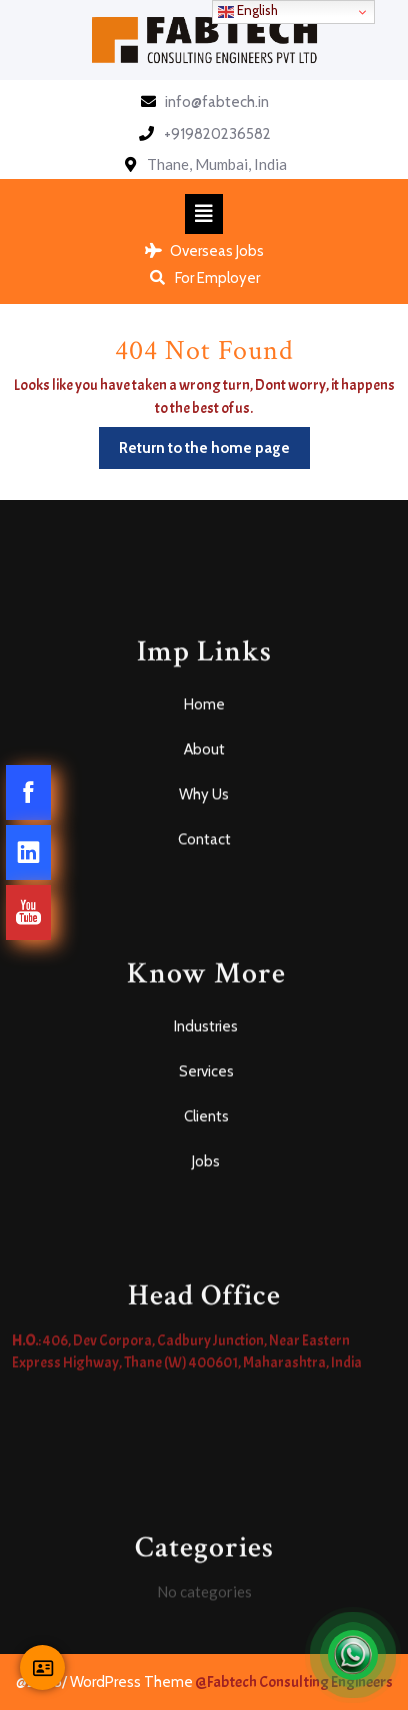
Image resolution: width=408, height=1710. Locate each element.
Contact (204, 1032)
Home (204, 897)
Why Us (204, 987)
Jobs (206, 1354)
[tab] (204, 214)
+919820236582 (217, 134)
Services (206, 1264)
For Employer (204, 278)
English (248, 11)
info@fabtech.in (217, 102)
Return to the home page (214, 442)
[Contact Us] (42, 1667)
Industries (206, 1219)
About (204, 942)
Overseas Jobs (204, 251)
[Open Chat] (353, 1655)
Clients (206, 1309)
